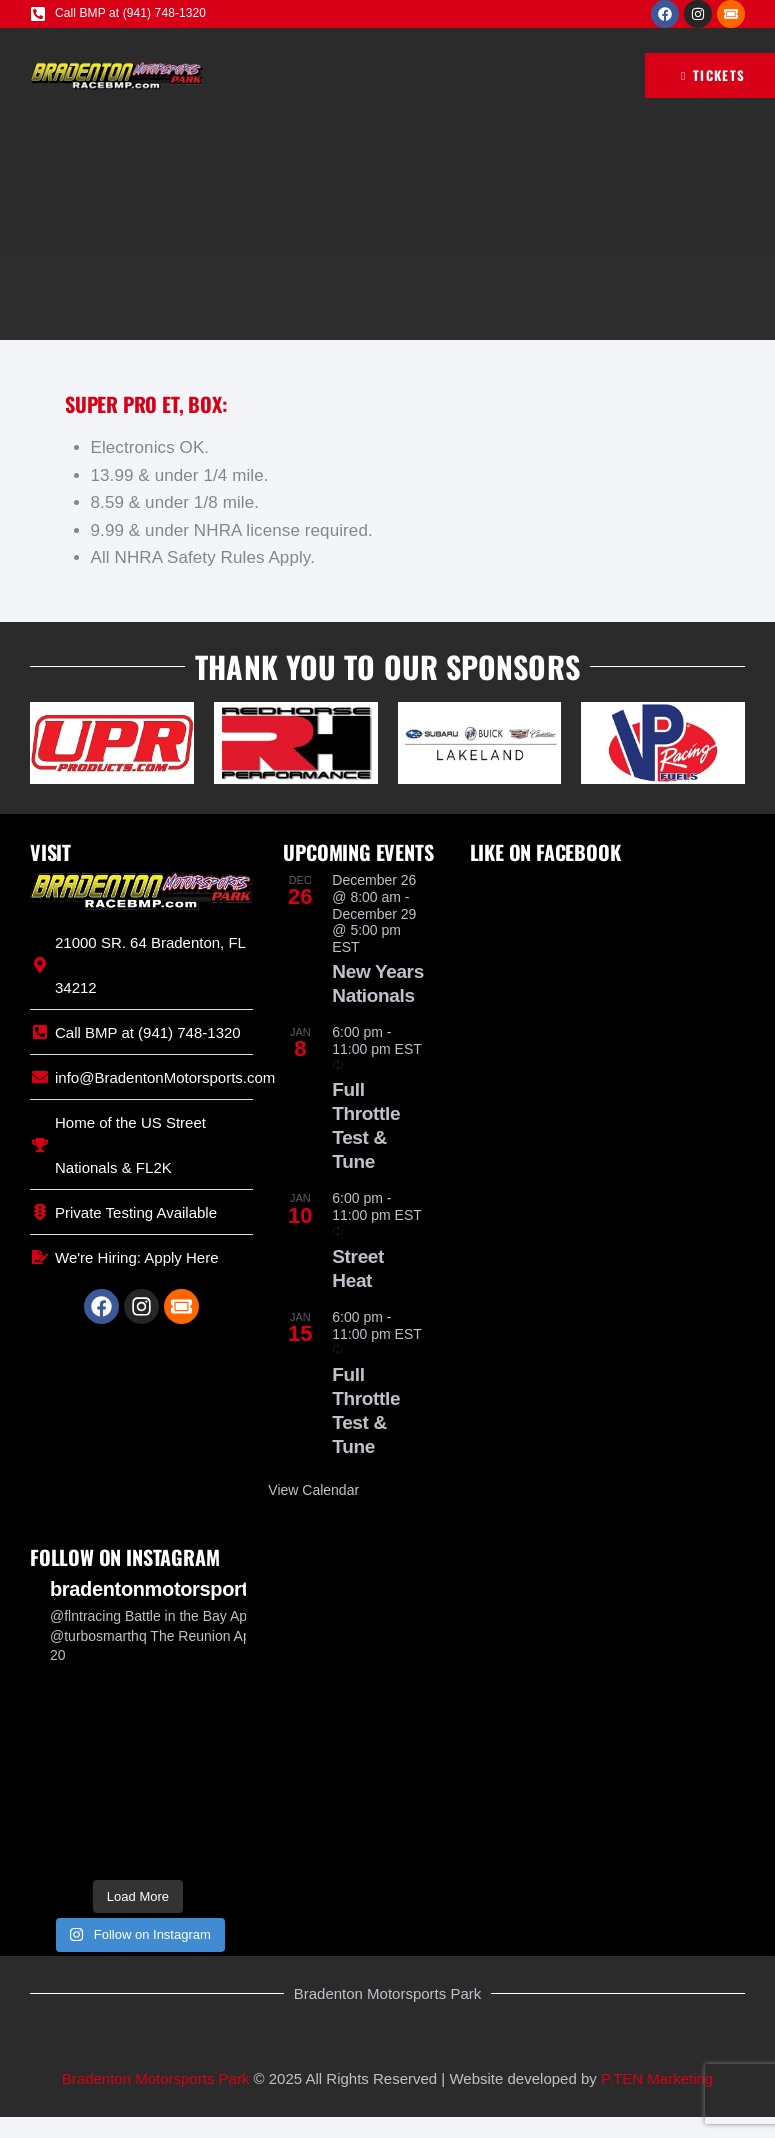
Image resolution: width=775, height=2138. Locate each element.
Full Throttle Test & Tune (366, 1125)
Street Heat (358, 1268)
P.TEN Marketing (657, 2078)
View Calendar (313, 1490)
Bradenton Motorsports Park (156, 2078)
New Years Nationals (378, 983)
